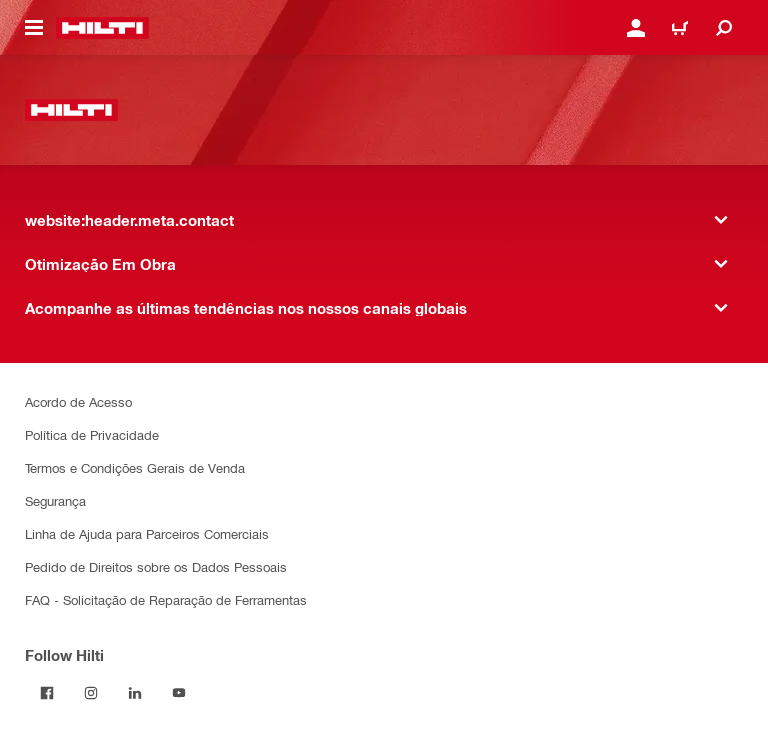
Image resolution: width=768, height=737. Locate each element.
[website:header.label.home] (102, 28)
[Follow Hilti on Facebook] (47, 693)
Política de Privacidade (92, 434)
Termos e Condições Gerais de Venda (135, 467)
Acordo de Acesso (78, 401)
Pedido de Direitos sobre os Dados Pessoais (156, 566)
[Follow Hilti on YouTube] (179, 693)
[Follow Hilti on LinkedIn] (135, 693)
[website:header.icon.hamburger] (34, 28)
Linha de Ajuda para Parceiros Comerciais (147, 533)
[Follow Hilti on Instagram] (91, 693)
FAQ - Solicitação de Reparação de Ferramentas (166, 599)
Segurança (55, 500)
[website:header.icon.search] (724, 28)
